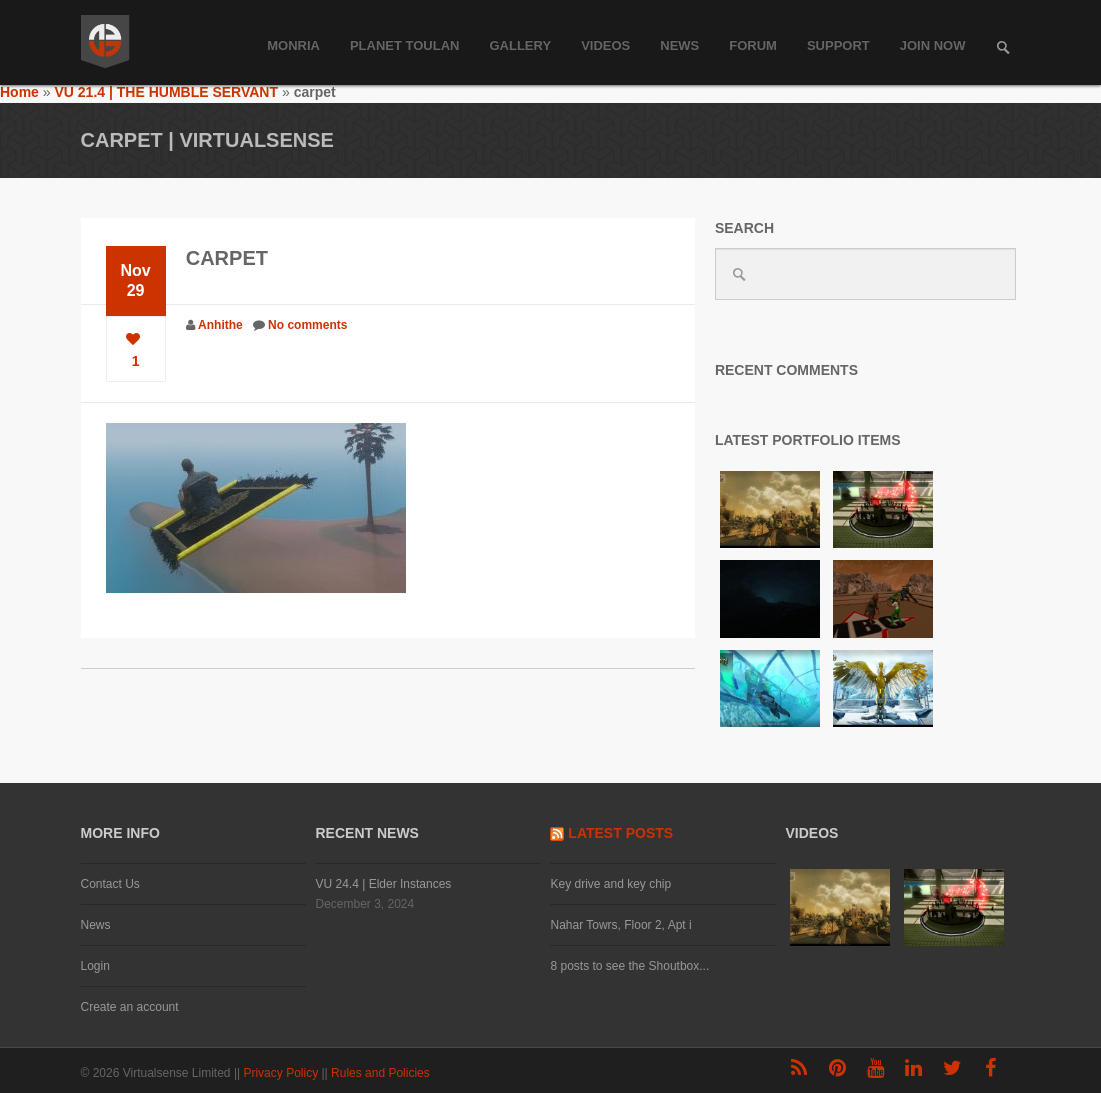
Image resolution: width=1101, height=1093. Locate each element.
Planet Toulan (405, 45)
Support (838, 45)
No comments (307, 325)
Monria (293, 45)
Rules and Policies (382, 1073)
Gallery (520, 45)
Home (19, 92)
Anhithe (220, 325)
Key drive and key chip (610, 884)
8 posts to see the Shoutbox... (629, 966)
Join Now (933, 45)
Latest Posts (620, 833)
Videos (605, 45)
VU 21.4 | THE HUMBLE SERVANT (166, 92)
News (679, 45)
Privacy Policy (282, 1073)
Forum (753, 45)
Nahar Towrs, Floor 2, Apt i (620, 925)
